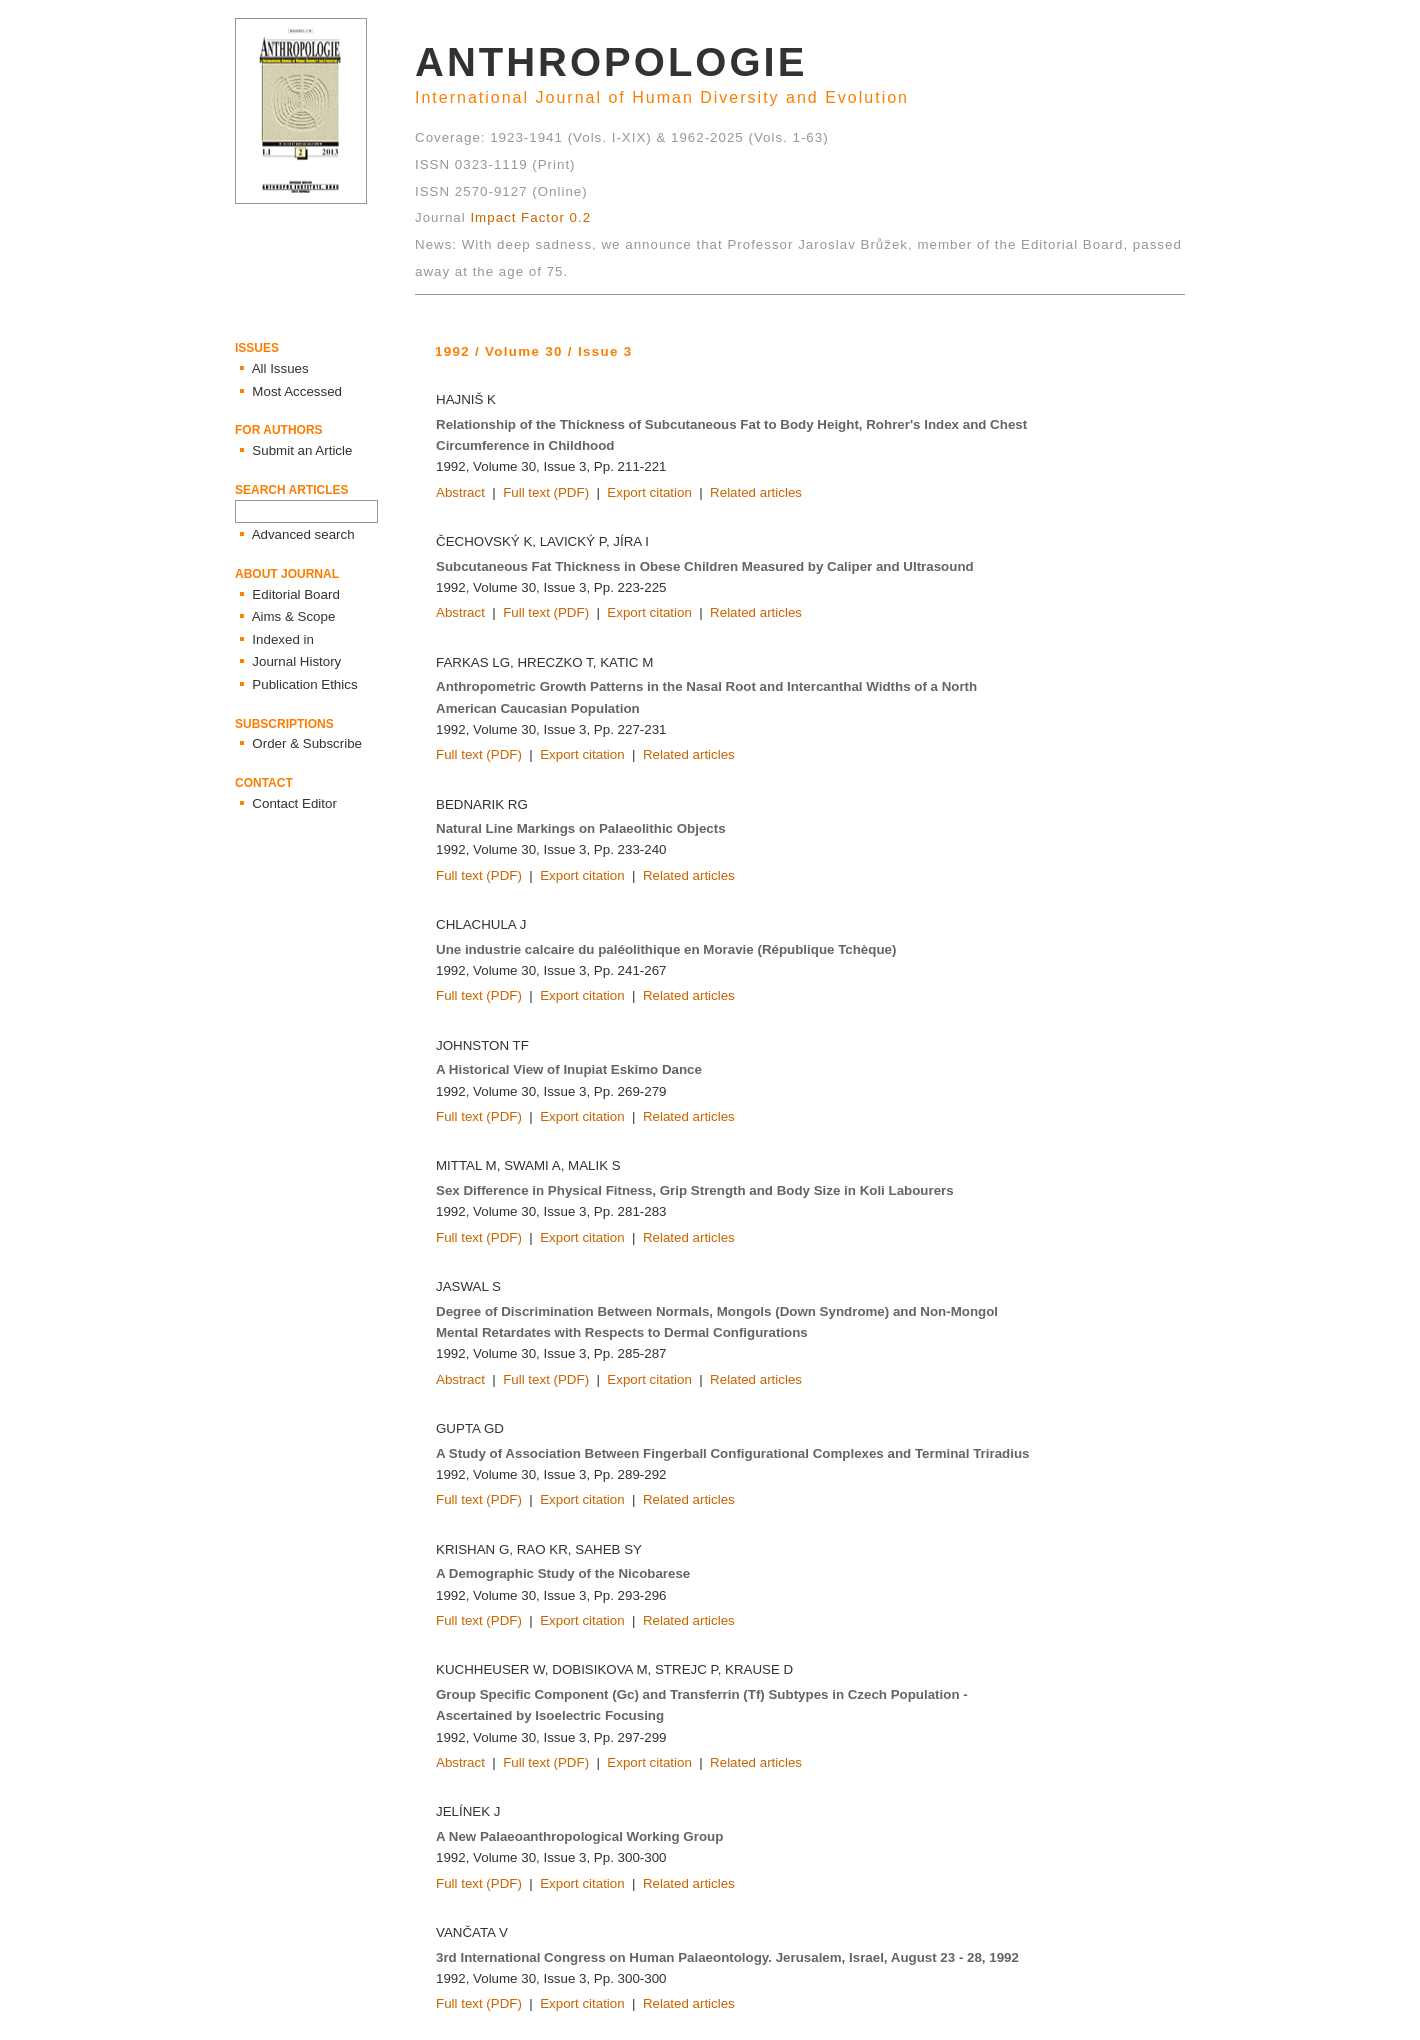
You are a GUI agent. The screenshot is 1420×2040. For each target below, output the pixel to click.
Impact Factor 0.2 (530, 217)
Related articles (756, 492)
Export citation (649, 492)
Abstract (460, 492)
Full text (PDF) (546, 492)
